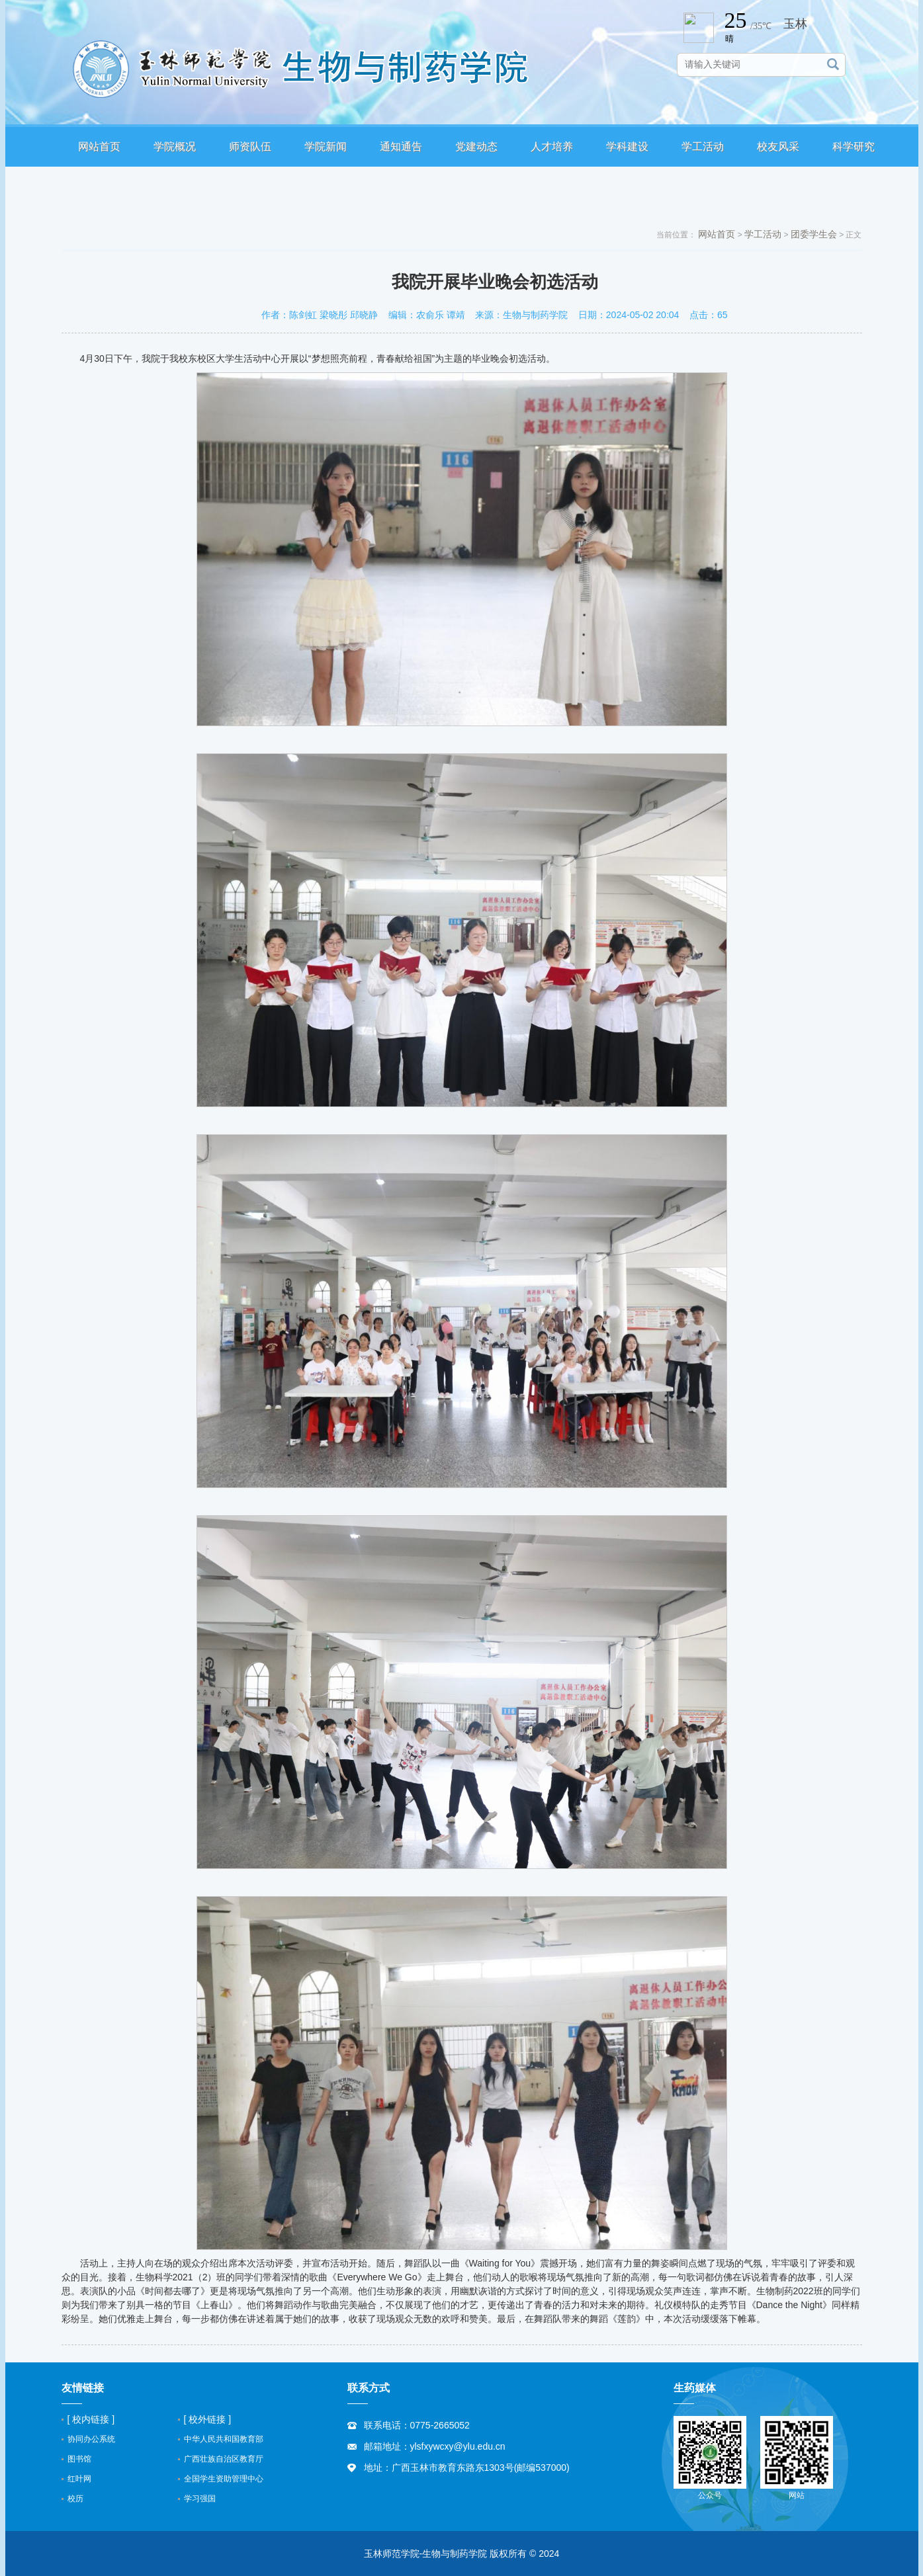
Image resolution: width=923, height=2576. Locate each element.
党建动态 (476, 146)
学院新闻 (325, 146)
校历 (75, 2498)
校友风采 (778, 146)
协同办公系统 (91, 2439)
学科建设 (627, 146)
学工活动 (702, 146)
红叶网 (79, 2478)
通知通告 (401, 146)
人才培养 (552, 146)
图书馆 (79, 2459)
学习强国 (200, 2498)
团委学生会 (814, 234)
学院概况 (175, 146)
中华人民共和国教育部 (223, 2439)
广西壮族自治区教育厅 (223, 2459)
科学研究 (853, 146)
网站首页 (99, 146)
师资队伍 (250, 146)
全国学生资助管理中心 (223, 2478)
